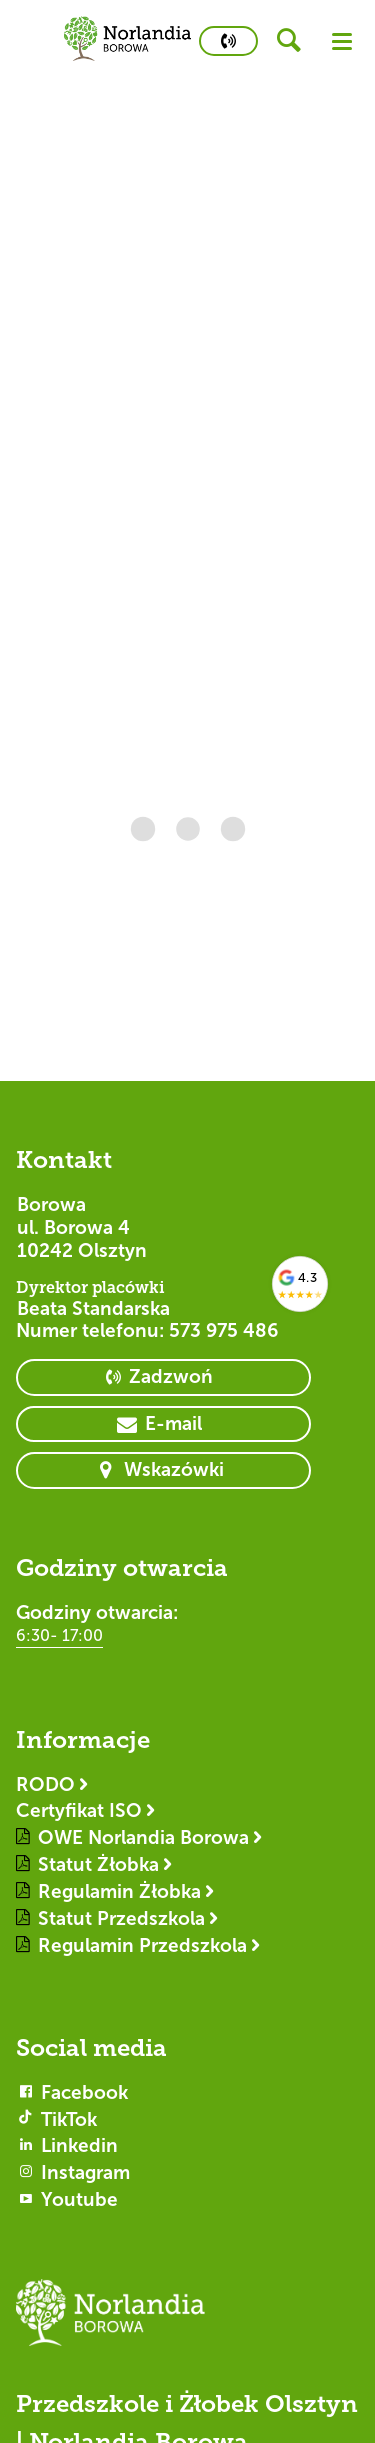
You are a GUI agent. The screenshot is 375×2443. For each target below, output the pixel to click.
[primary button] (228, 41)
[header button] (295, 41)
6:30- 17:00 (59, 1635)
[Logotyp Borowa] (187, 2322)
